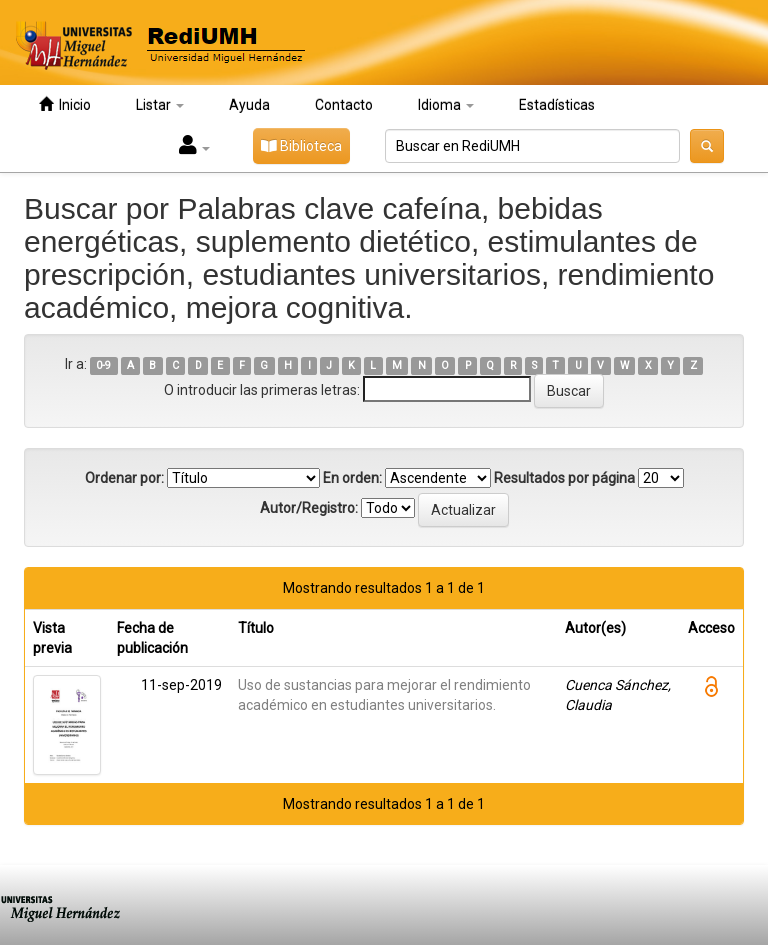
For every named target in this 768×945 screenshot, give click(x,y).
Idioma (446, 105)
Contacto (344, 105)
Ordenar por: (124, 478)
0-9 (103, 365)
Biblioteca (301, 146)
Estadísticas (557, 105)
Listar (160, 105)
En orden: (352, 478)
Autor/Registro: (309, 508)
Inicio (65, 104)
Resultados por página (564, 478)
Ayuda (249, 105)
